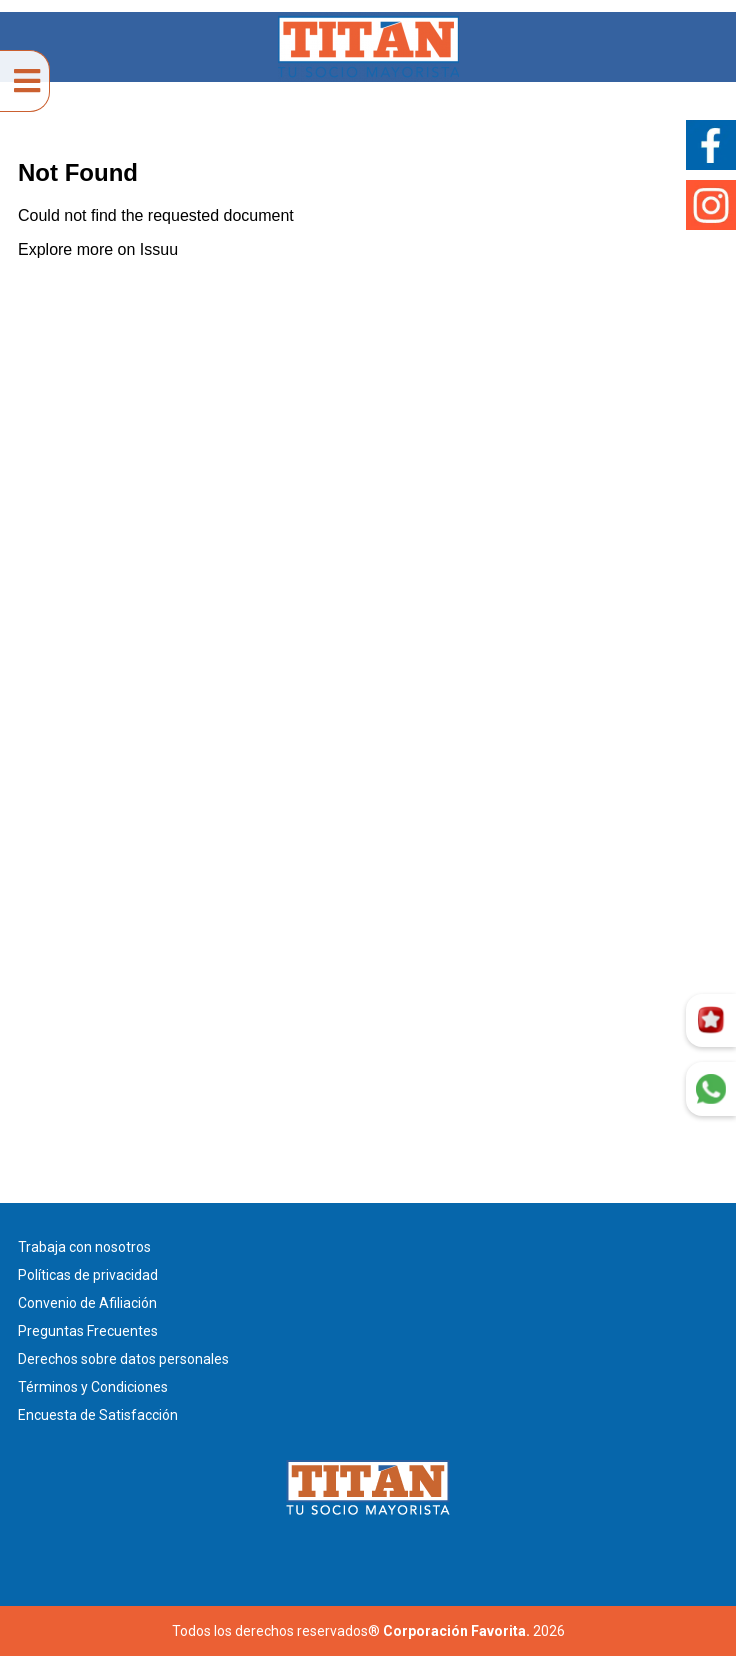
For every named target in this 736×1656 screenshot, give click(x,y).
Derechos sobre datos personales (123, 1359)
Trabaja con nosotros (84, 1247)
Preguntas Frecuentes (88, 1331)
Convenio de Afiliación (87, 1303)
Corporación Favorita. (456, 1631)
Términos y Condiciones (93, 1387)
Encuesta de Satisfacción (98, 1415)
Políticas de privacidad (88, 1275)
